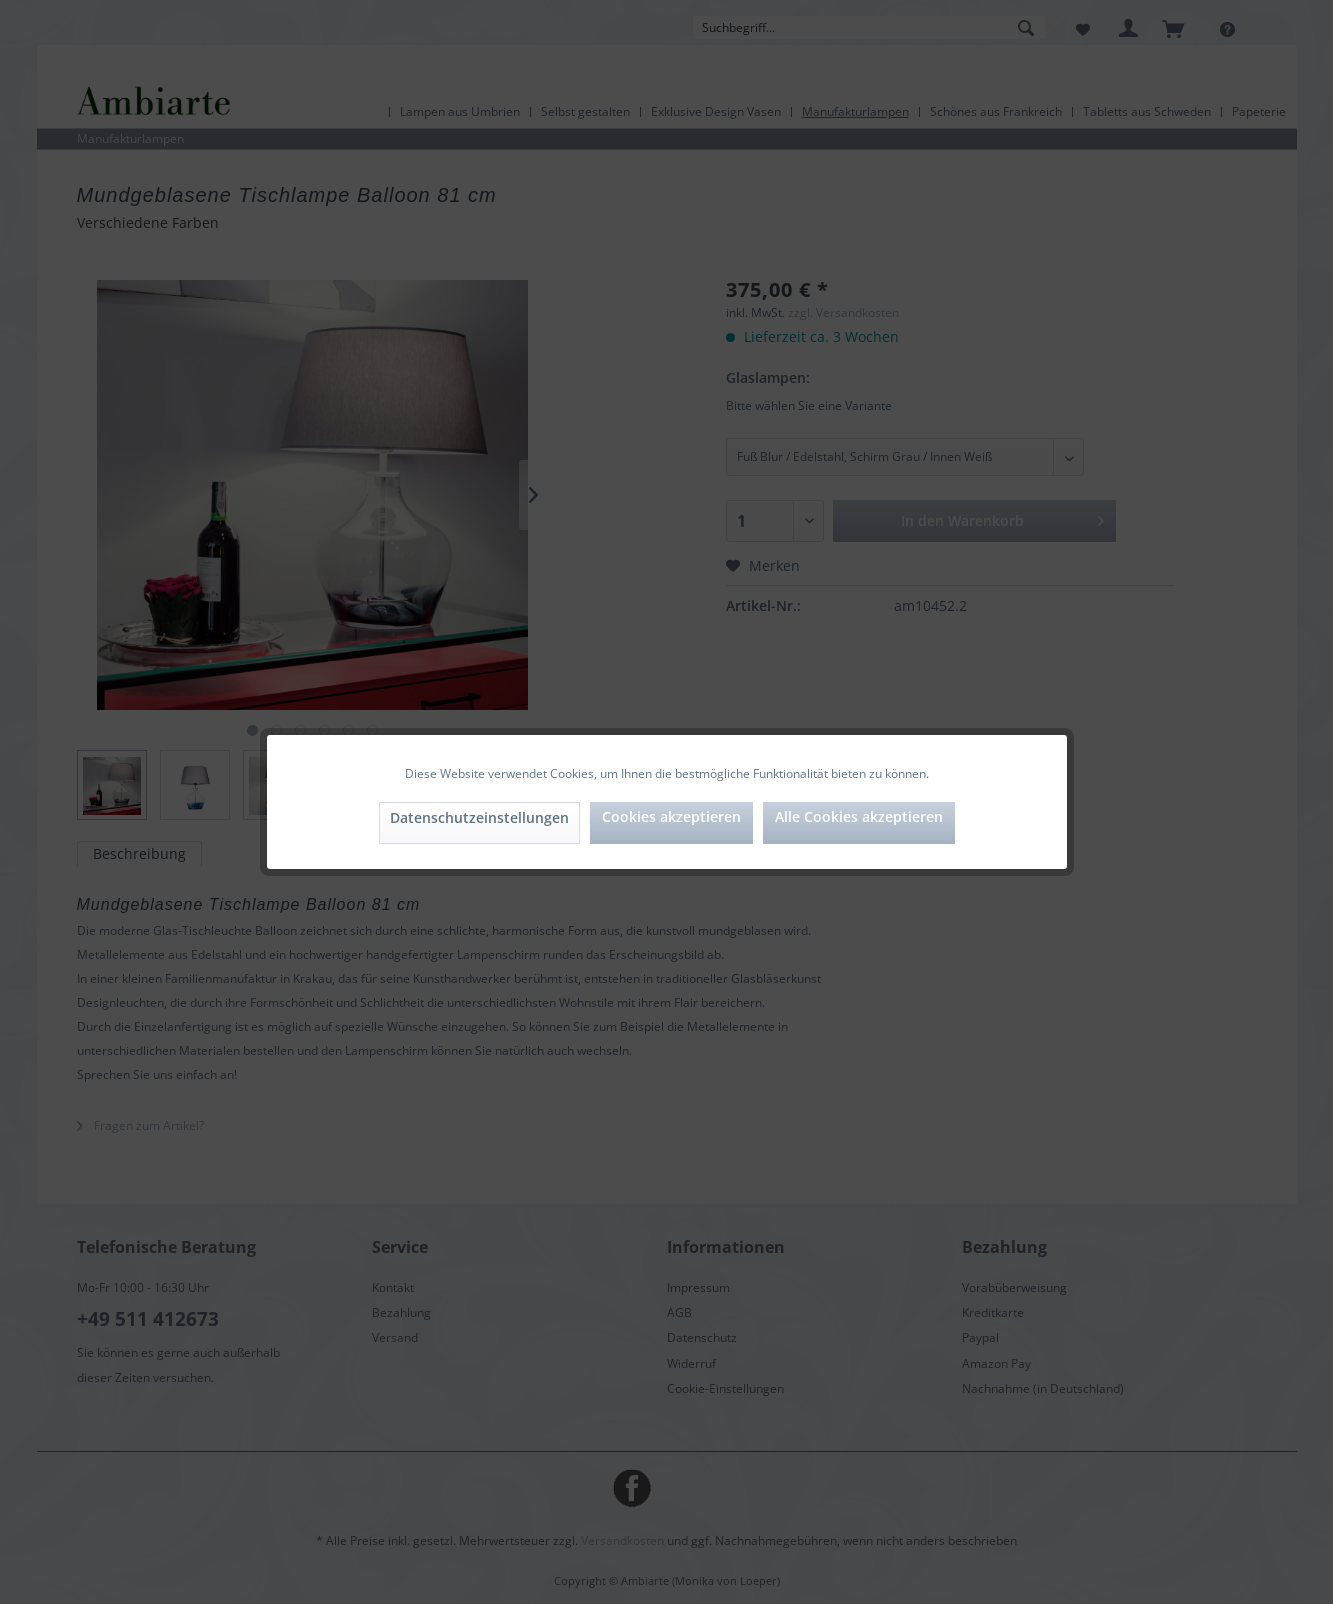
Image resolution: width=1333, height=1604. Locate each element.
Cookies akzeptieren (671, 816)
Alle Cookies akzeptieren (859, 816)
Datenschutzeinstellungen (479, 817)
